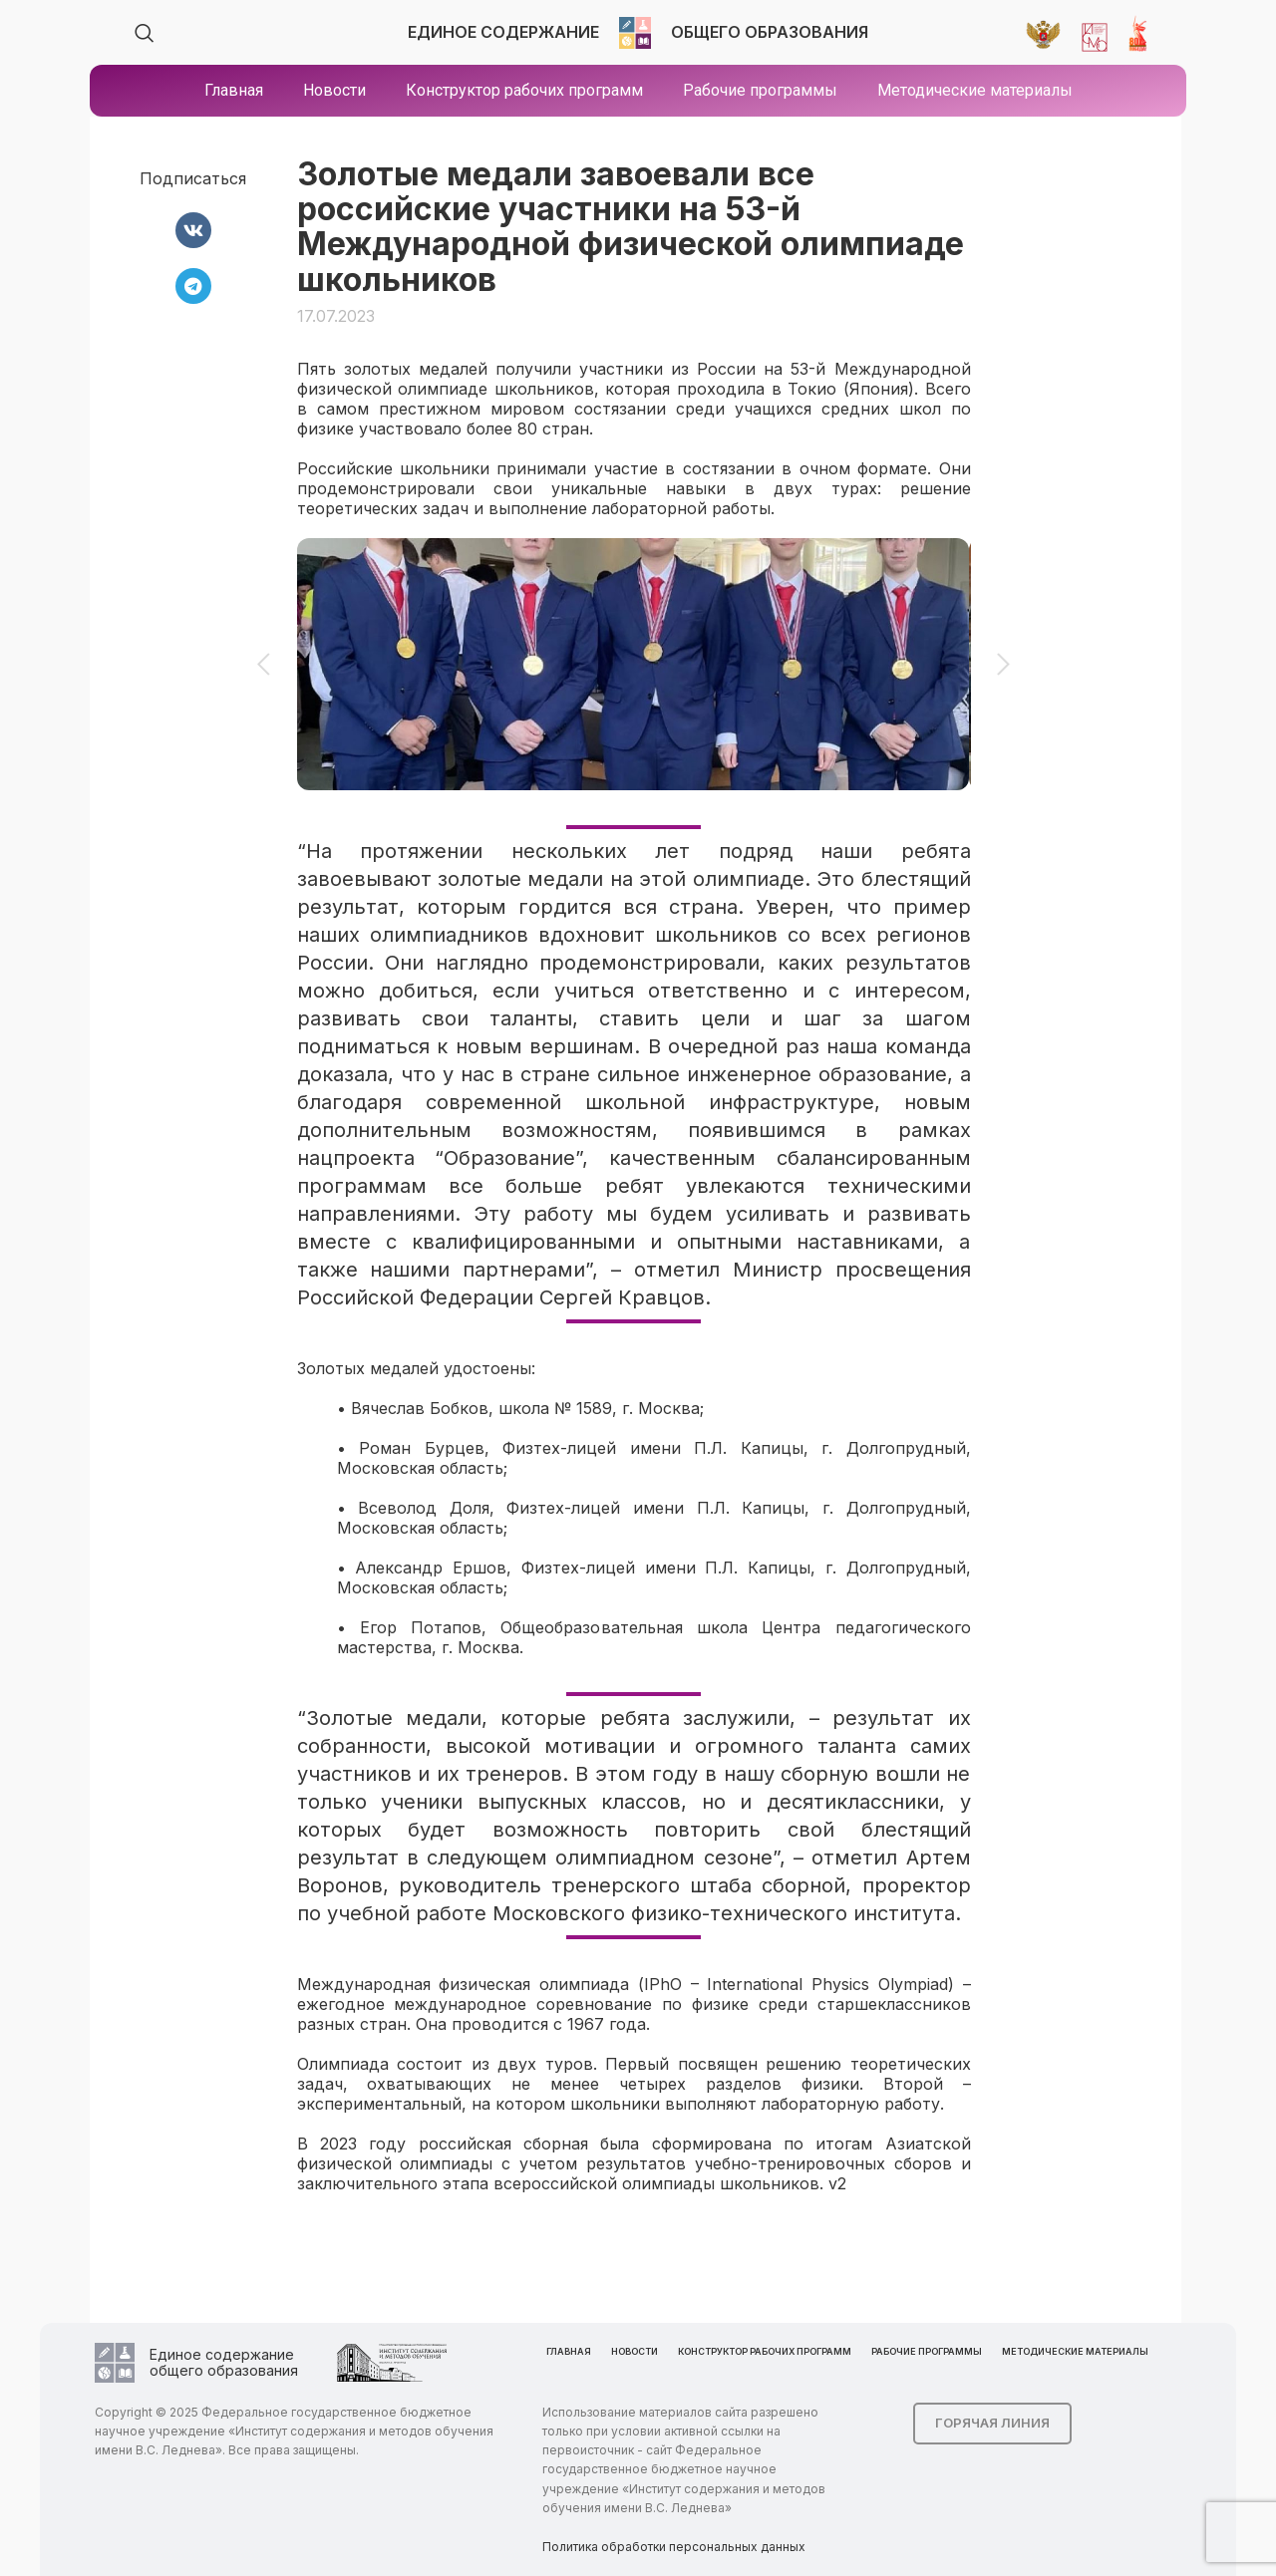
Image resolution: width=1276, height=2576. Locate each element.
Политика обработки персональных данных (673, 2546)
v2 (837, 2183)
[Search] (144, 33)
